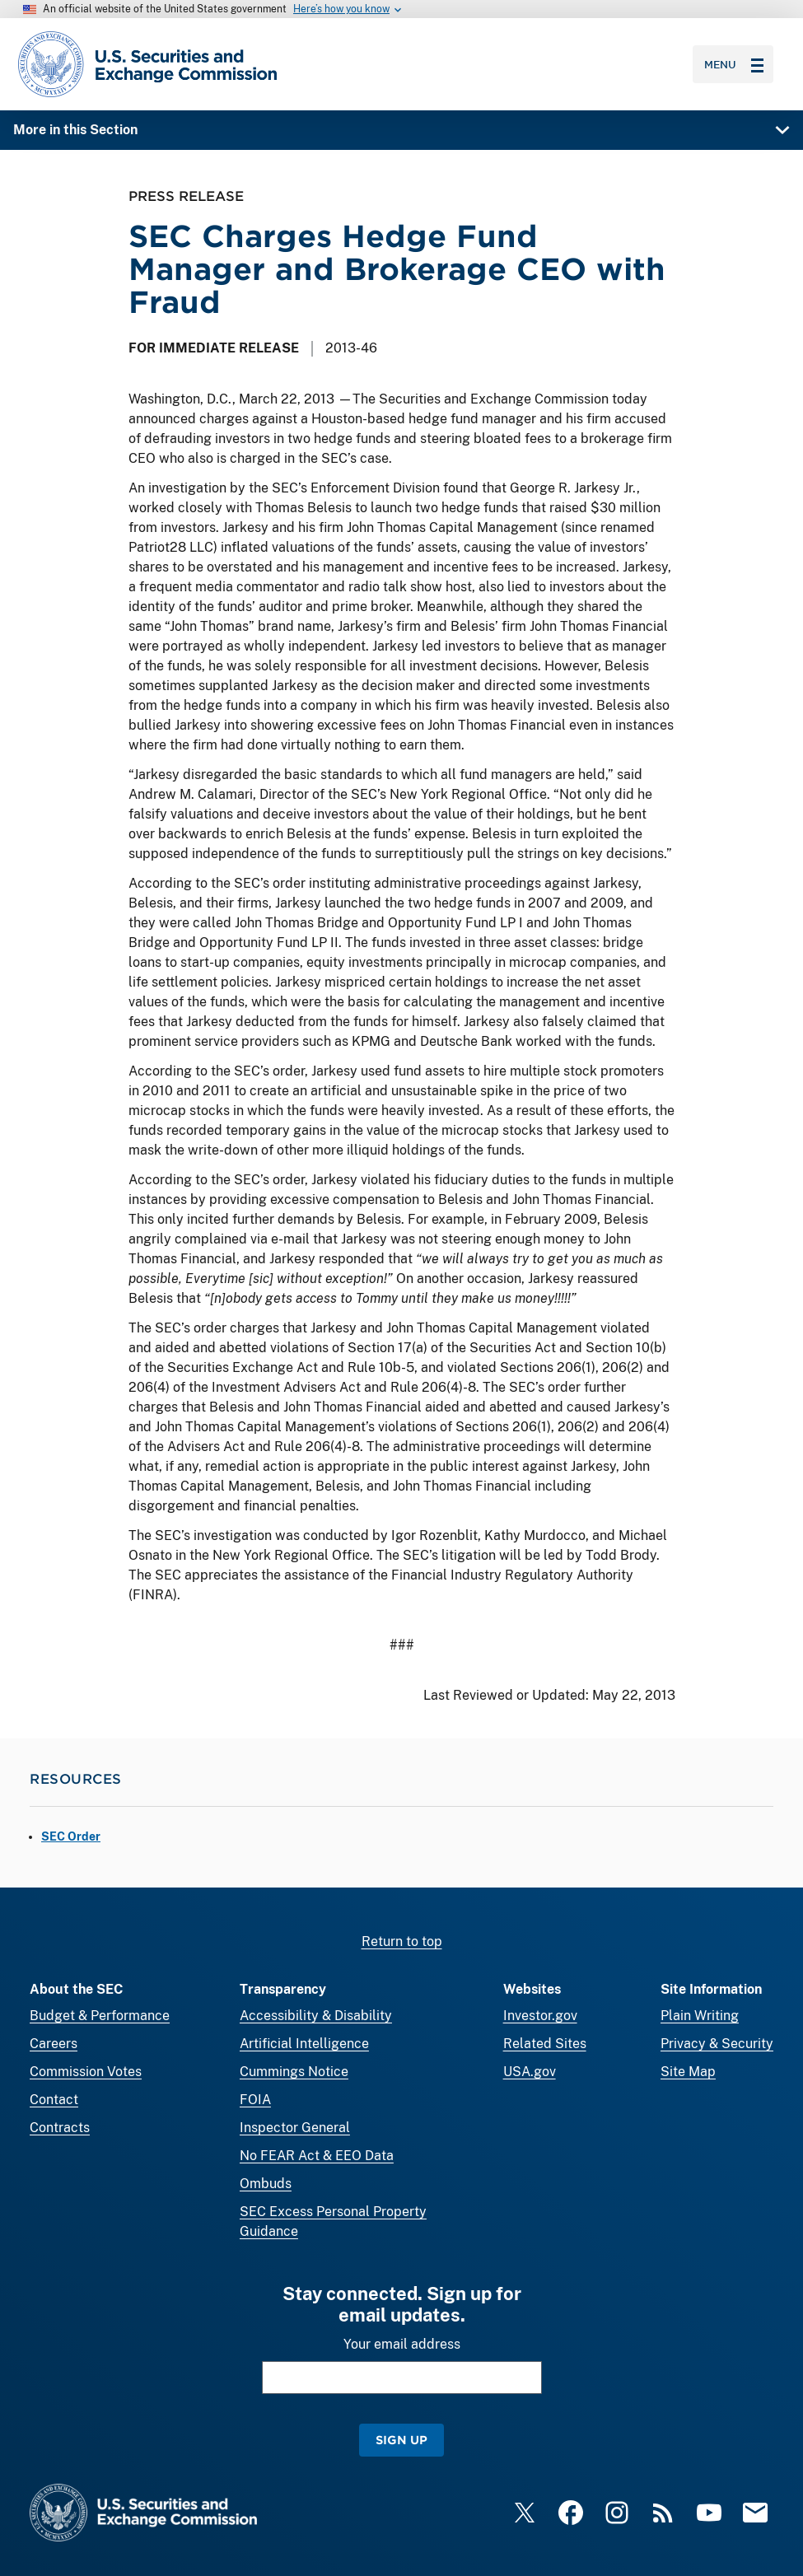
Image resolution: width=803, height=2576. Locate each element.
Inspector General (295, 2127)
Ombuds (266, 2183)
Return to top (402, 1941)
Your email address (401, 2344)
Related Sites (544, 2043)
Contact (54, 2099)
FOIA (255, 2099)
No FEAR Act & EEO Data (317, 2155)
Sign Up (401, 2440)
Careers (53, 2043)
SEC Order (70, 1836)
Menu (733, 64)
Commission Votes (86, 2071)
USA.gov (529, 2071)
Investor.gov (540, 2015)
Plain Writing (700, 2015)
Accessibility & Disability (316, 2015)
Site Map (688, 2071)
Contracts (60, 2127)
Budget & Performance (100, 2015)
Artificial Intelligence (304, 2043)
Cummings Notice (294, 2071)
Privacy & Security (717, 2043)
